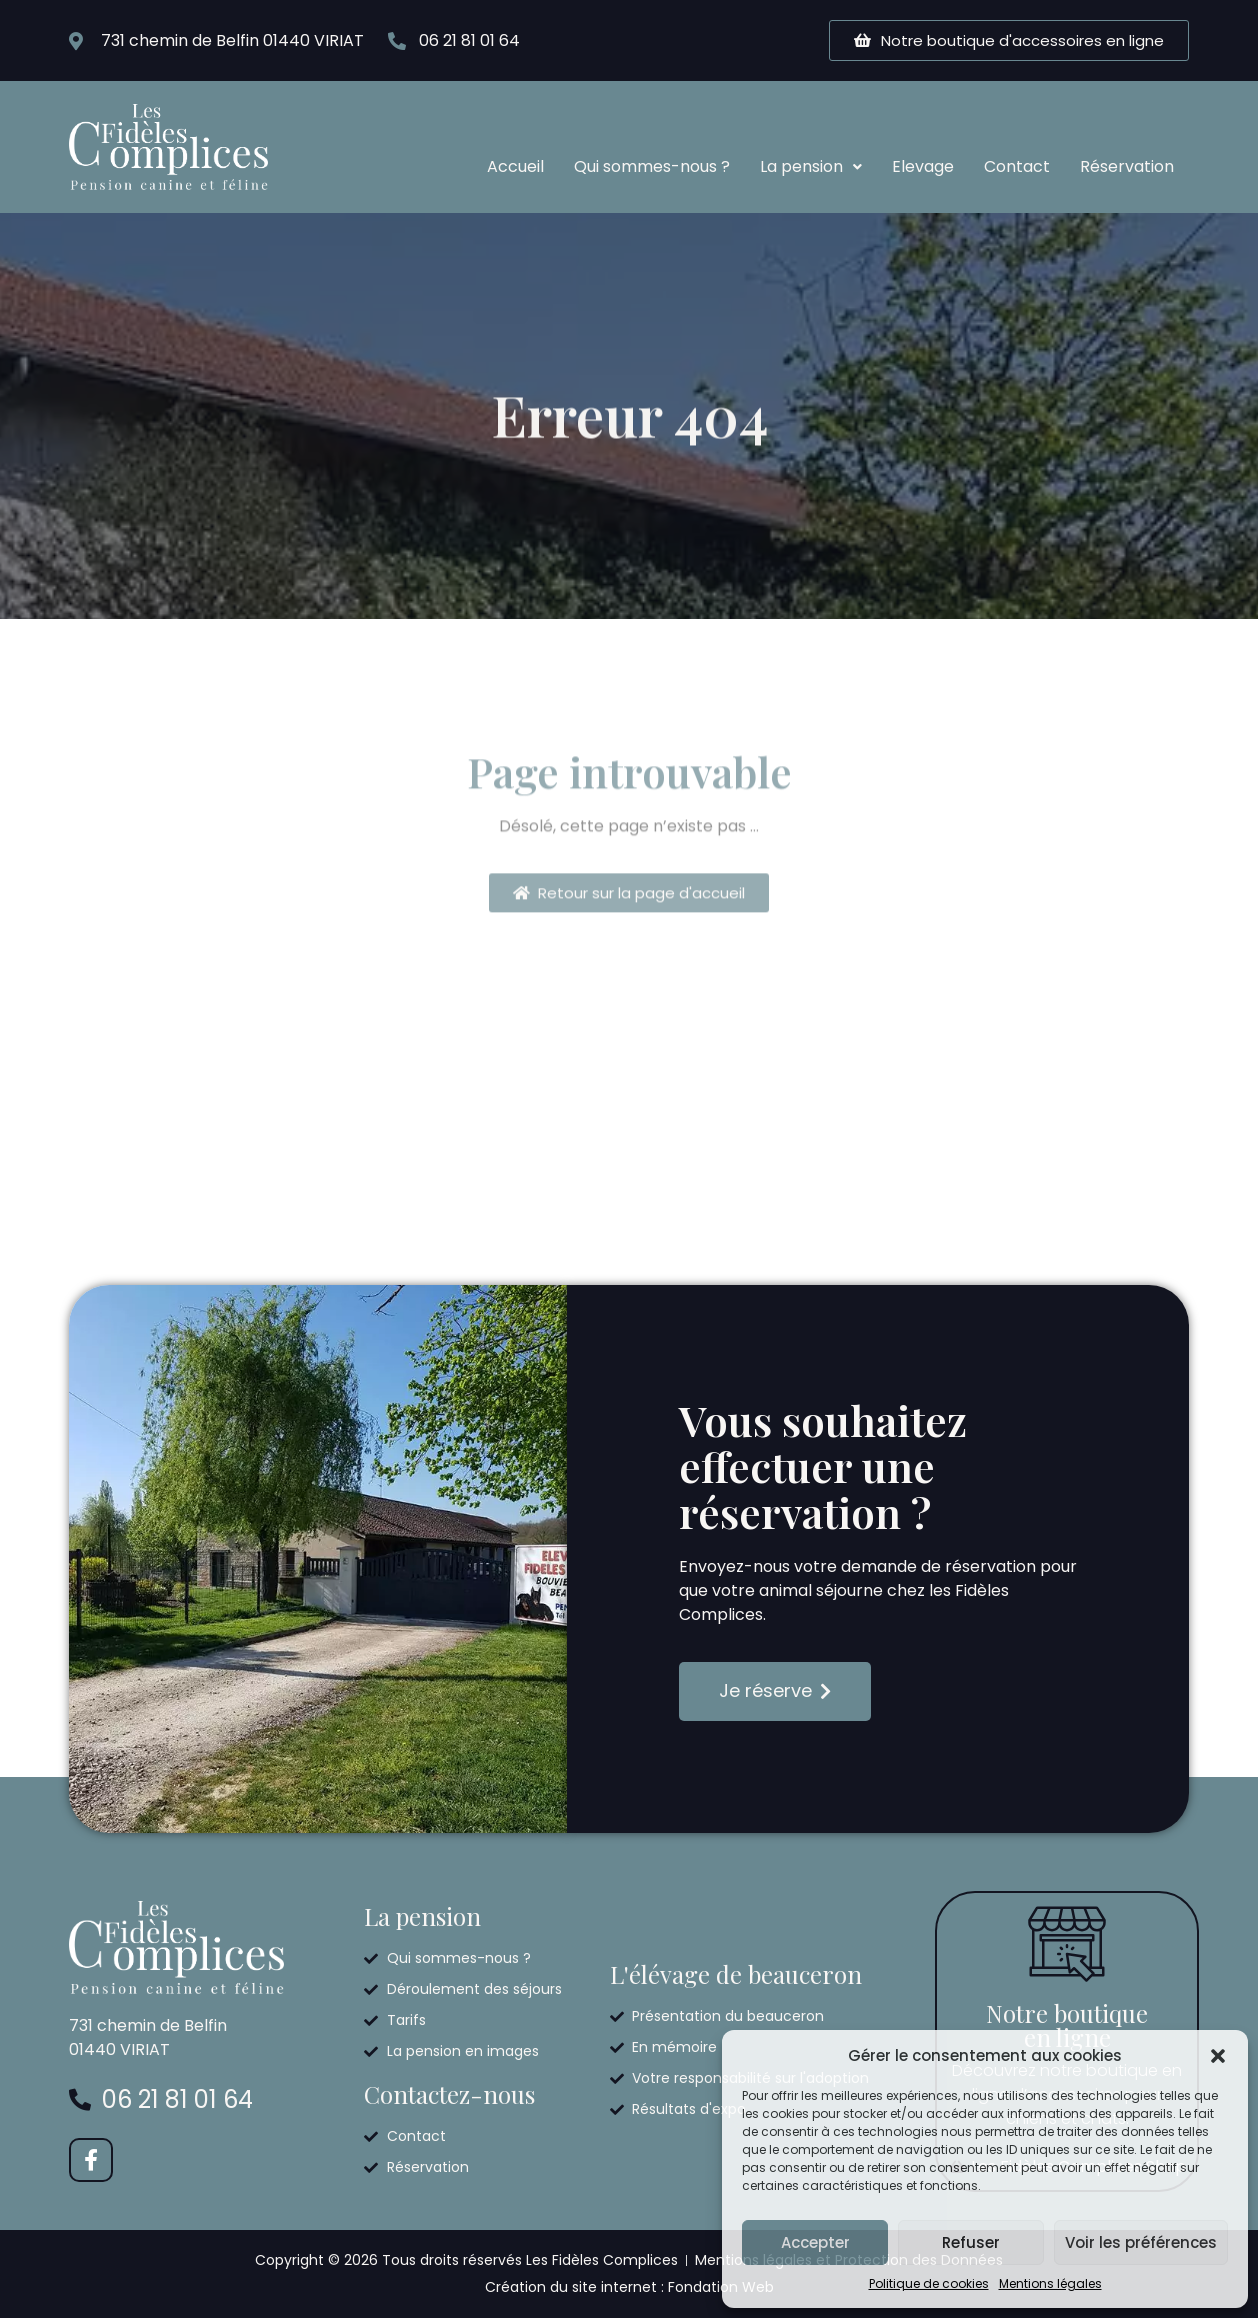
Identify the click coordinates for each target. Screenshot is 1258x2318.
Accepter (815, 2242)
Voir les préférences (1141, 2242)
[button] (1218, 2056)
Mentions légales (1050, 2283)
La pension (811, 166)
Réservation (1127, 166)
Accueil (515, 166)
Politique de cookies (929, 2283)
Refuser (971, 2242)
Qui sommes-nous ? (652, 166)
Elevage (923, 166)
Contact (1017, 166)
